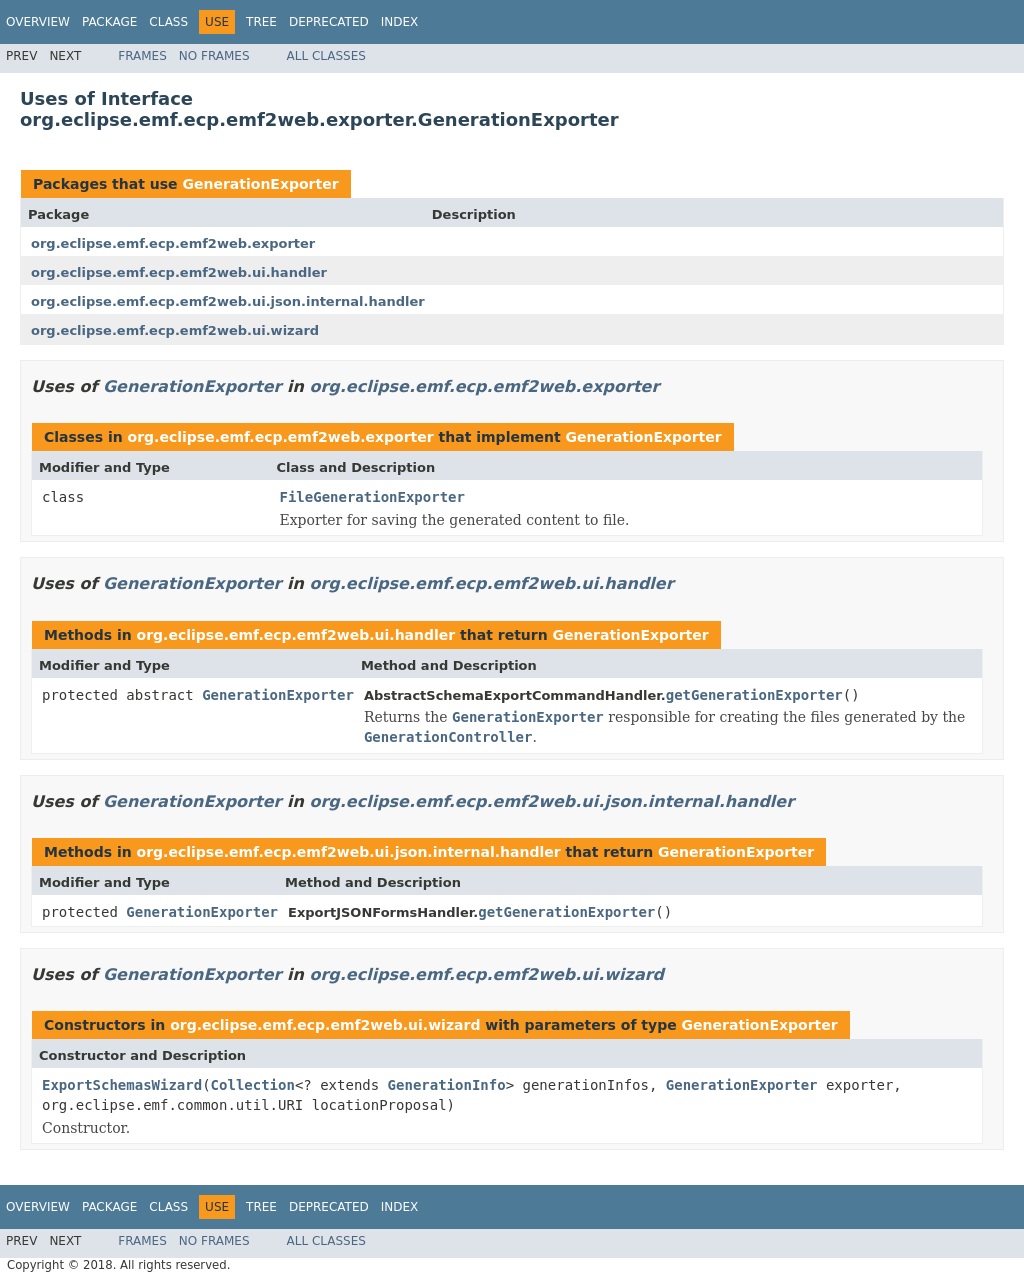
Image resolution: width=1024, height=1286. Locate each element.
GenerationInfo (447, 1085)
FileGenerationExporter (372, 497)
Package (109, 22)
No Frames (214, 56)
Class (168, 22)
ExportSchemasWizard (122, 1085)
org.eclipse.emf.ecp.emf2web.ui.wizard (175, 330)
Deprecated (329, 22)
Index (400, 22)
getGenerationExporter (754, 695)
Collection (253, 1085)
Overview (38, 22)
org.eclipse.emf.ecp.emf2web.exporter (173, 243)
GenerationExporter (260, 184)
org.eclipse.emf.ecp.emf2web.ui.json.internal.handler (228, 301)
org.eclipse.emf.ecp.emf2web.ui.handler (179, 272)
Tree (261, 22)
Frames (142, 56)
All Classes (326, 56)
